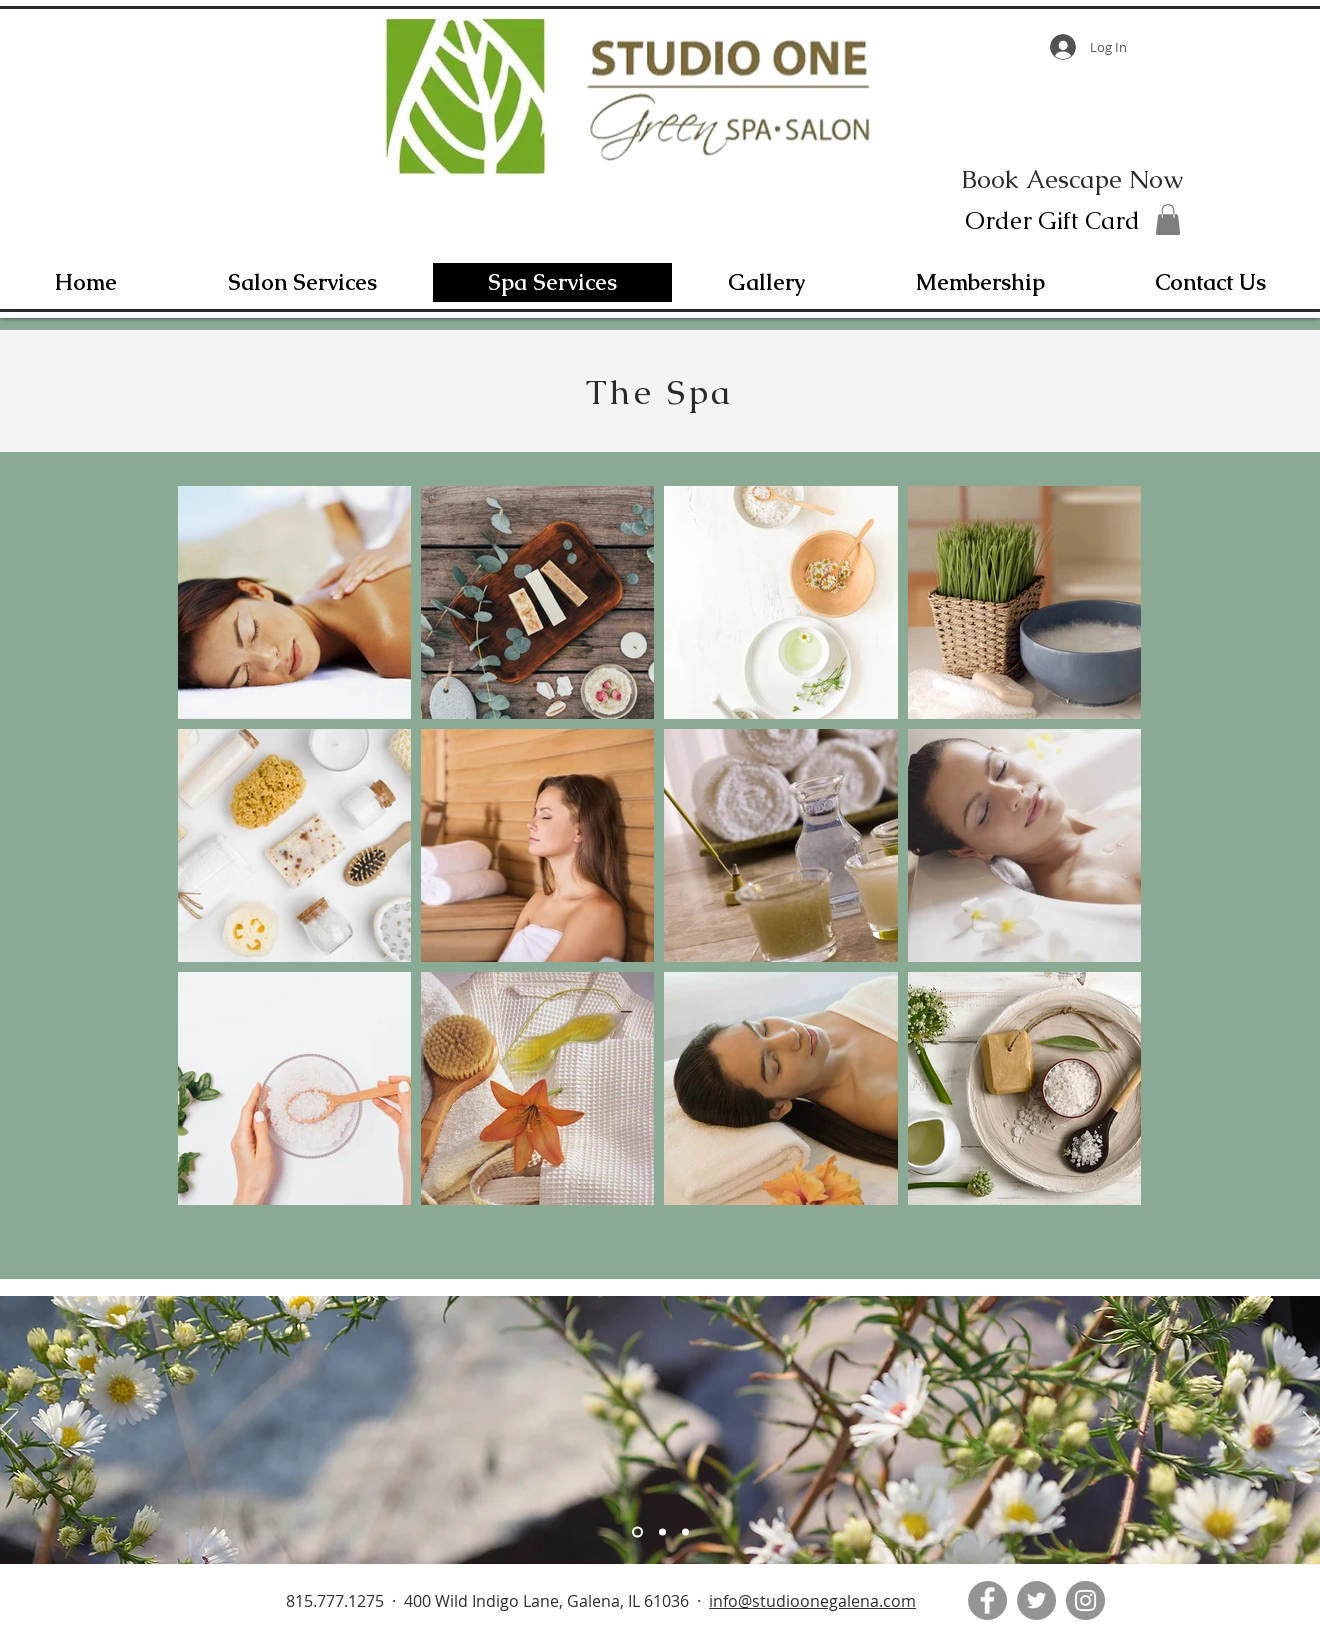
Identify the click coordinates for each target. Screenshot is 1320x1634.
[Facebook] (987, 1600)
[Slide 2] (662, 1532)
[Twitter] (1036, 1600)
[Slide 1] (637, 1532)
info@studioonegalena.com (812, 1601)
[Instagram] (1085, 1600)
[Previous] (9, 1430)
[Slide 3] (685, 1532)
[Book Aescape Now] (1072, 179)
